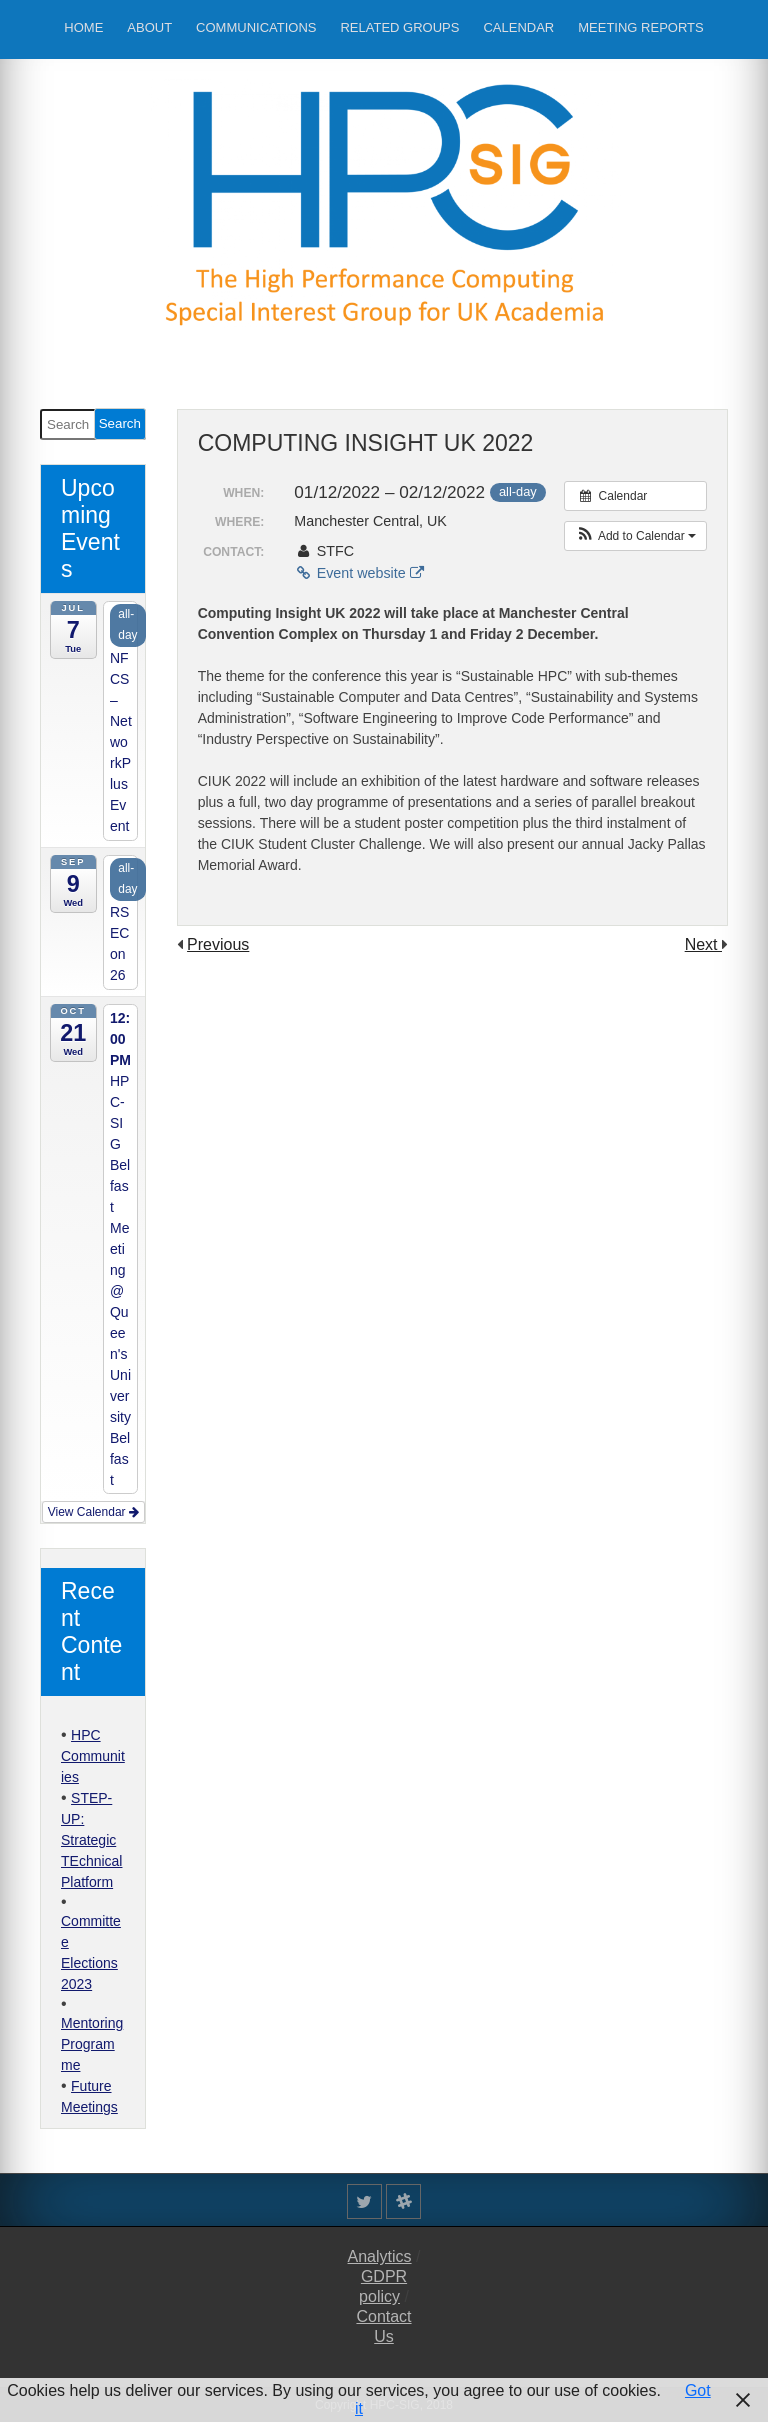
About (149, 27)
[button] (635, 536)
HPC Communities (93, 1756)
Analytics (380, 2256)
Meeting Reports (640, 27)
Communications (256, 27)
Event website (358, 573)
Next (703, 944)
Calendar (518, 27)
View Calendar (93, 1512)
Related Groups (399, 27)
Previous (218, 944)
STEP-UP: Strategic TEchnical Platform (91, 1840)
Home (83, 27)
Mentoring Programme (92, 2044)
